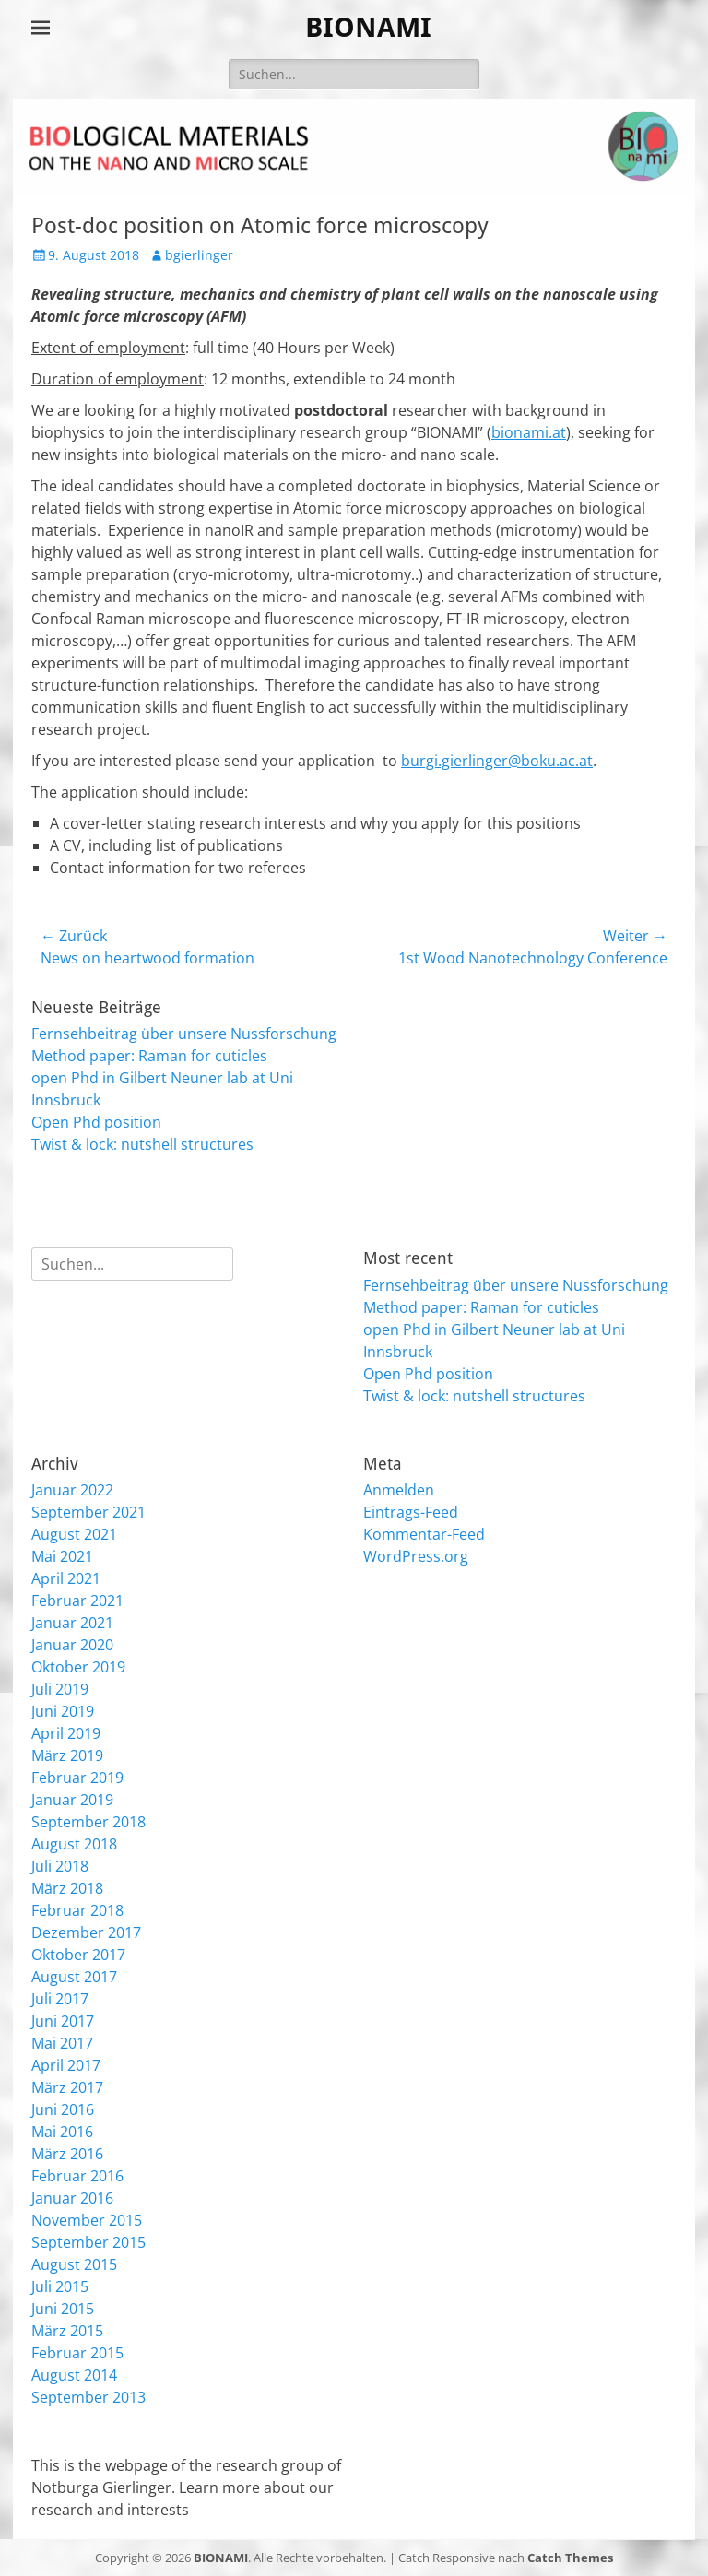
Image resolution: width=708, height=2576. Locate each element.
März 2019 (67, 1755)
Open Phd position (96, 1122)
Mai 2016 (62, 2131)
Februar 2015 (77, 2353)
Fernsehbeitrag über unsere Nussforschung (183, 1033)
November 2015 (86, 2220)
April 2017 (65, 2065)
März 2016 (67, 2154)
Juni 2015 (62, 2308)
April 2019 (65, 1733)
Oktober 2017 (78, 1954)
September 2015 (88, 2242)
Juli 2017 (59, 1999)
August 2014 (74, 2375)
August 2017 (74, 1977)
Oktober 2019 (78, 1667)
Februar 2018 (77, 1910)
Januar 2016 (72, 2198)
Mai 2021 (62, 1556)
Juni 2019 (62, 1711)
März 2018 (67, 1888)
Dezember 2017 (86, 1932)
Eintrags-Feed (410, 1512)
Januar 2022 (72, 1490)
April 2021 (65, 1578)
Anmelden (398, 1490)
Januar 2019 (72, 1800)
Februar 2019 (77, 1777)
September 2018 (88, 1822)
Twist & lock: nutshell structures (142, 1144)
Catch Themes (570, 2557)
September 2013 (88, 2397)
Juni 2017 (62, 2021)
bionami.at (528, 432)
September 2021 (88, 1512)
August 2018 (74, 1844)
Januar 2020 (72, 1645)
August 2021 (74, 1534)
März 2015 (67, 2331)
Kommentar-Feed (424, 1534)
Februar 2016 (77, 2176)
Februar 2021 (77, 1600)
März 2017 (67, 2087)
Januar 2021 (72, 1623)
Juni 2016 (62, 2109)
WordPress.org (415, 1556)
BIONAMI (368, 27)
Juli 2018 (59, 1866)
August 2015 (74, 2264)
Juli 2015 (59, 2286)
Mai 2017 (62, 2043)
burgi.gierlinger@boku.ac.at (497, 760)
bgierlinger (199, 255)
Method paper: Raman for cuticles (149, 1056)
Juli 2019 (59, 1689)
